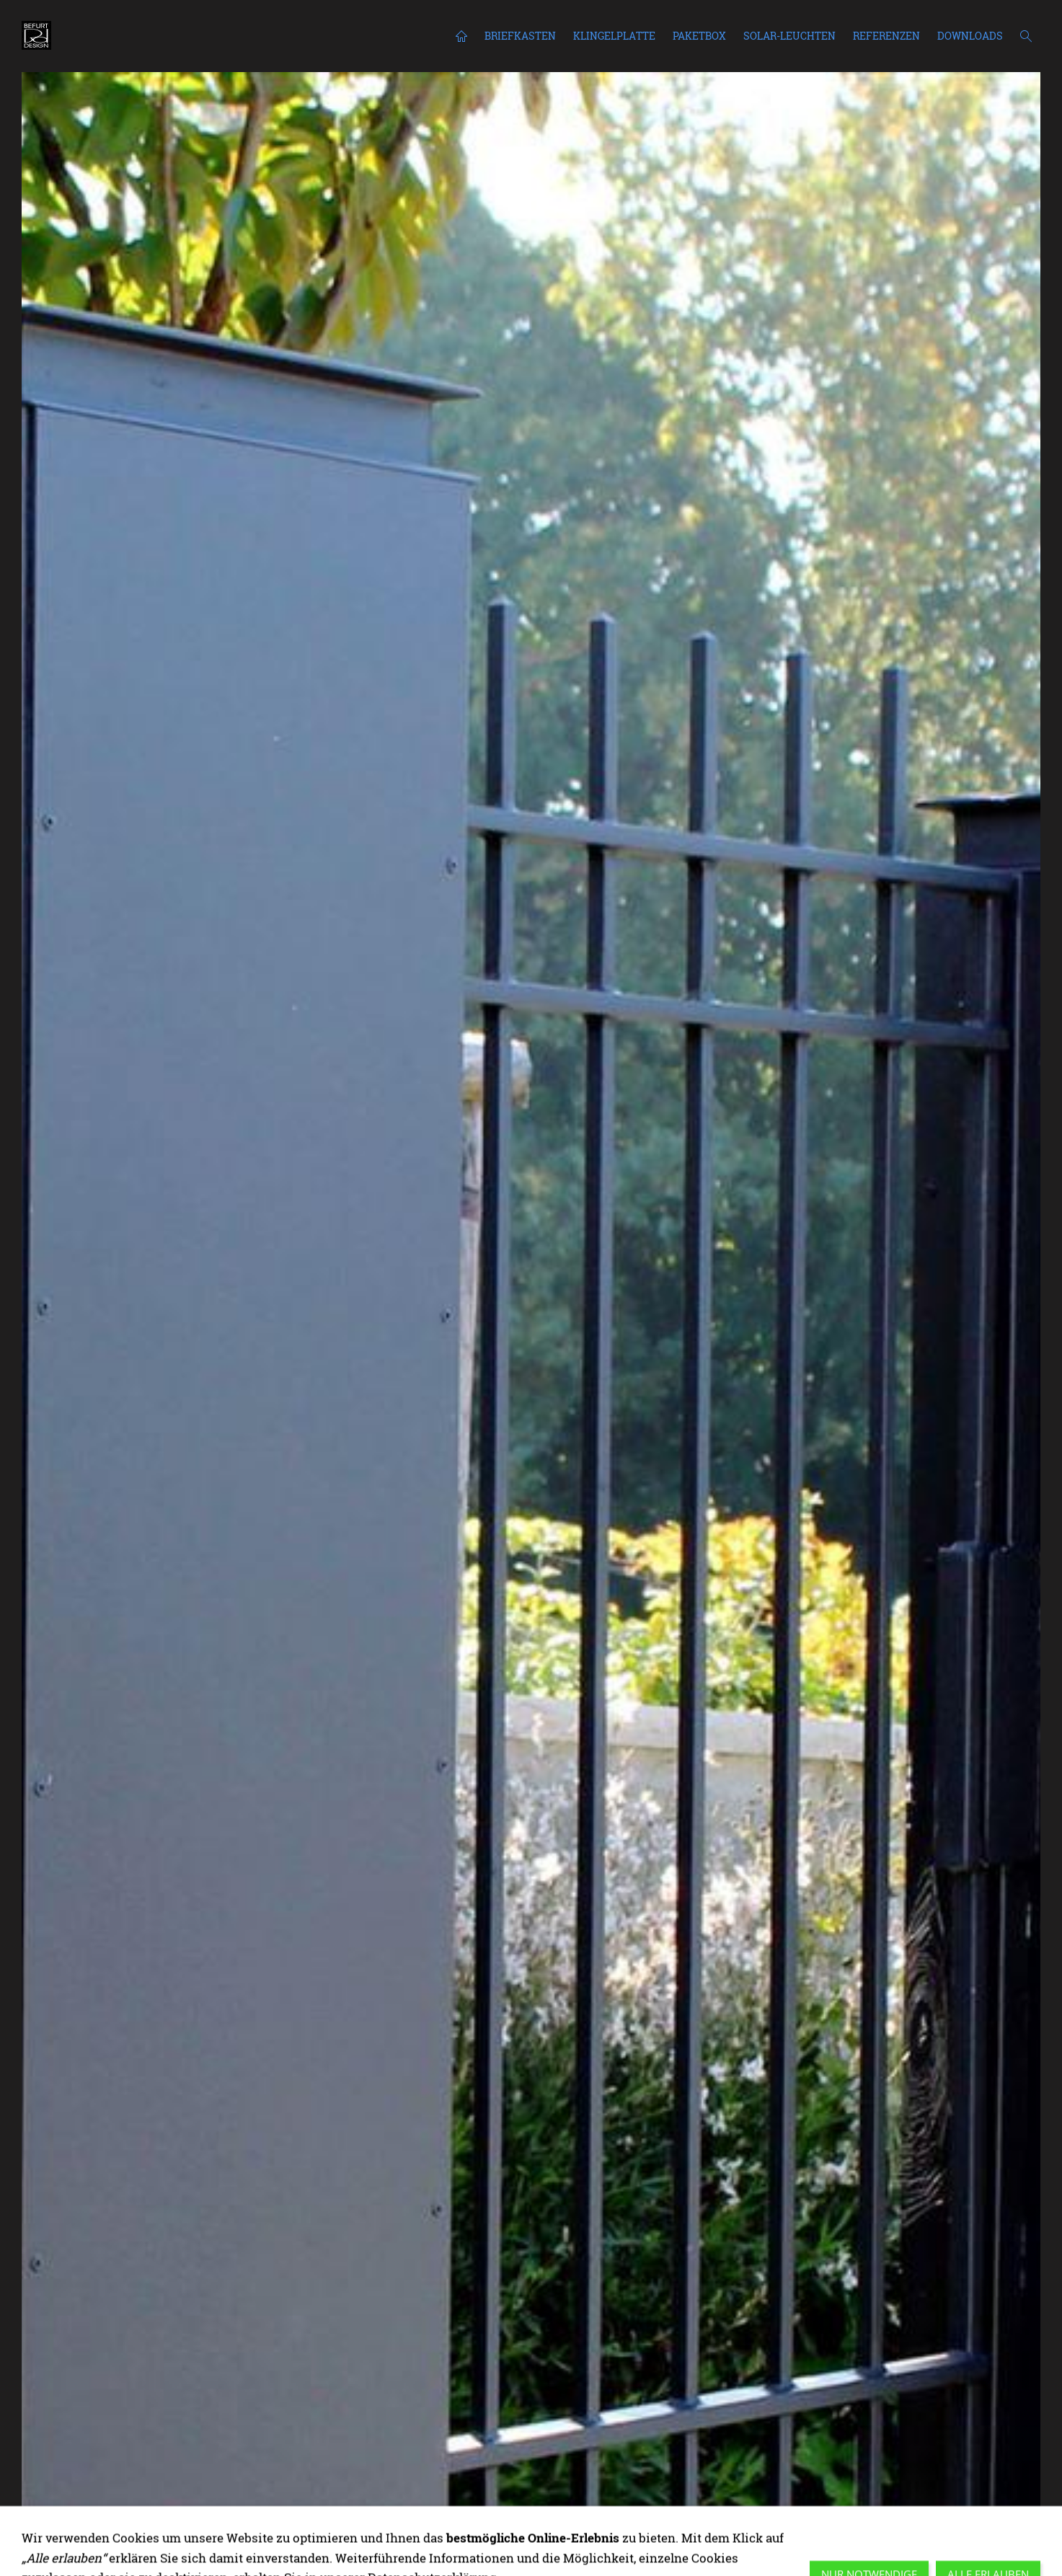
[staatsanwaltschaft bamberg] (654, 2531)
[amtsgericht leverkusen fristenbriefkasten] (636, 2531)
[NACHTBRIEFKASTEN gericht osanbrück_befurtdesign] (757, 2531)
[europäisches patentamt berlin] (688, 2531)
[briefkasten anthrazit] (827, 2531)
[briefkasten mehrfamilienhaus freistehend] (740, 2531)
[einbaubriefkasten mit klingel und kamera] (809, 2531)
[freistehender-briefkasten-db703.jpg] (861, 2531)
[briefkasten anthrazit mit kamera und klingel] (930, 2531)
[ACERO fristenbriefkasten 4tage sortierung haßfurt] (1017, 2531)
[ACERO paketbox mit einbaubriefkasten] (619, 2531)
